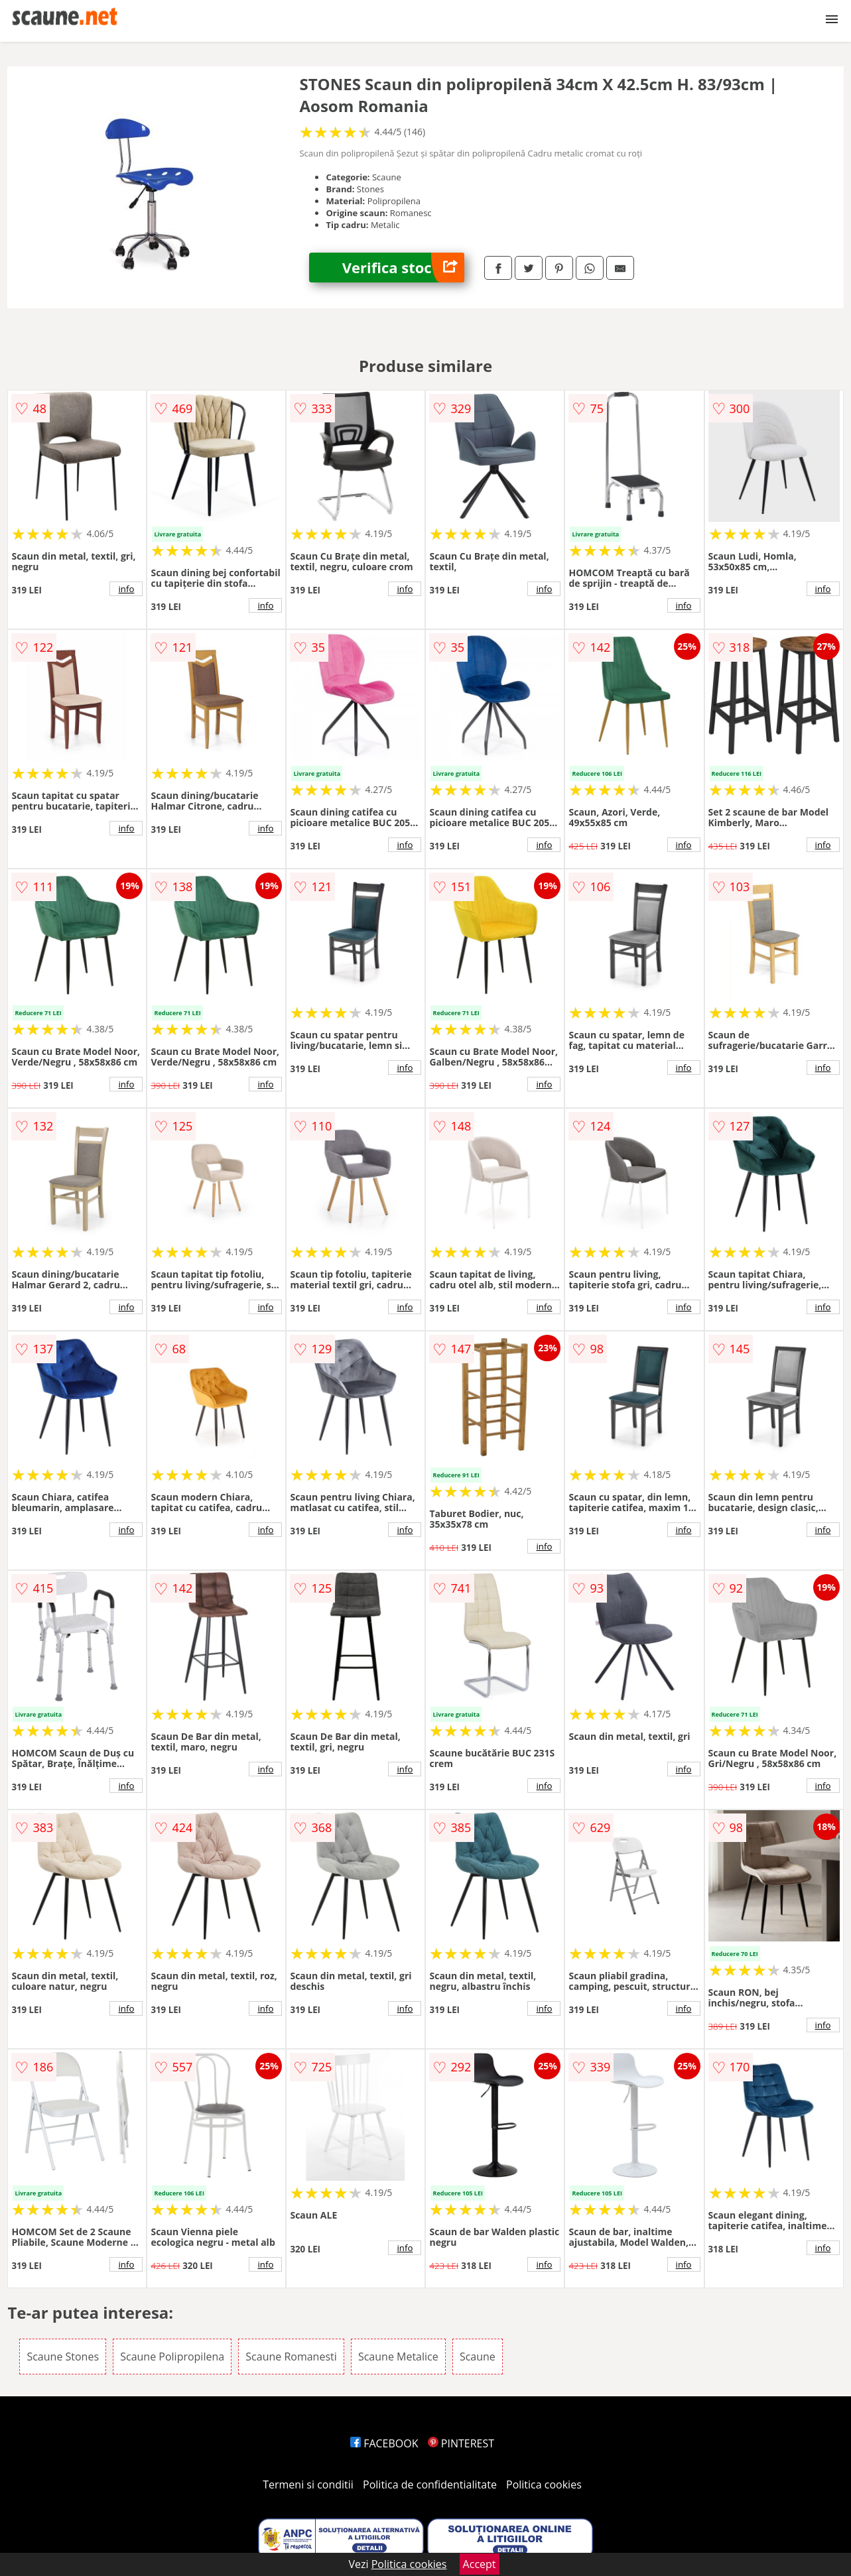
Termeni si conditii (308, 2484)
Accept (479, 2564)
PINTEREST (461, 2443)
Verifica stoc (403, 267)
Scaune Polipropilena (172, 2356)
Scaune (477, 2356)
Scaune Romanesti (290, 2356)
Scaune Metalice (398, 2356)
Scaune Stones (63, 2356)
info (126, 589)
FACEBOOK (384, 2443)
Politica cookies (544, 2484)
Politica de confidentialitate (430, 2484)
